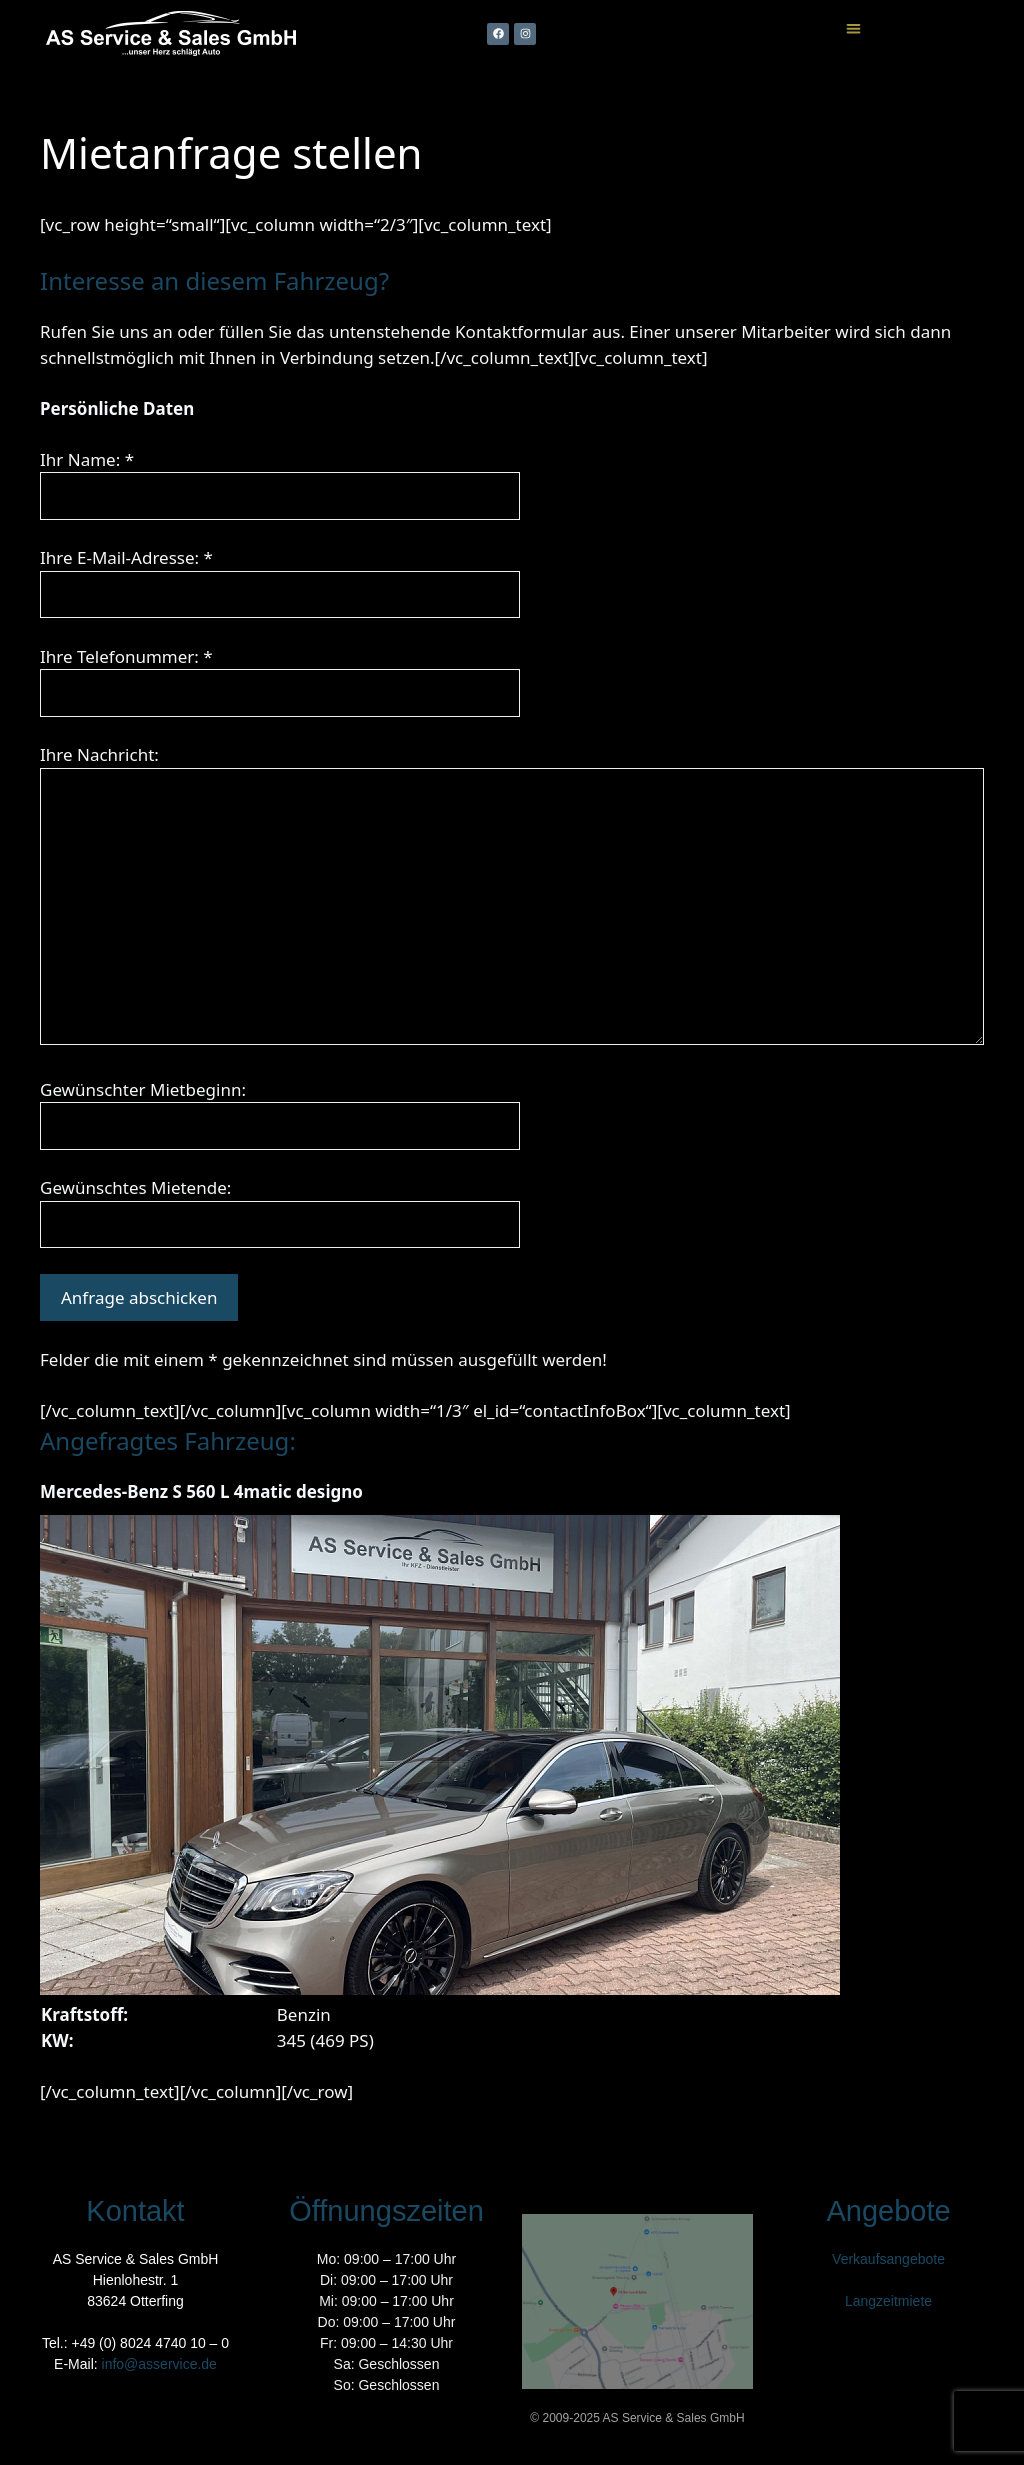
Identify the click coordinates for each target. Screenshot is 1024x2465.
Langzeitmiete (888, 2301)
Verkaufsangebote (888, 2259)
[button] (853, 28)
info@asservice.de (159, 2364)
